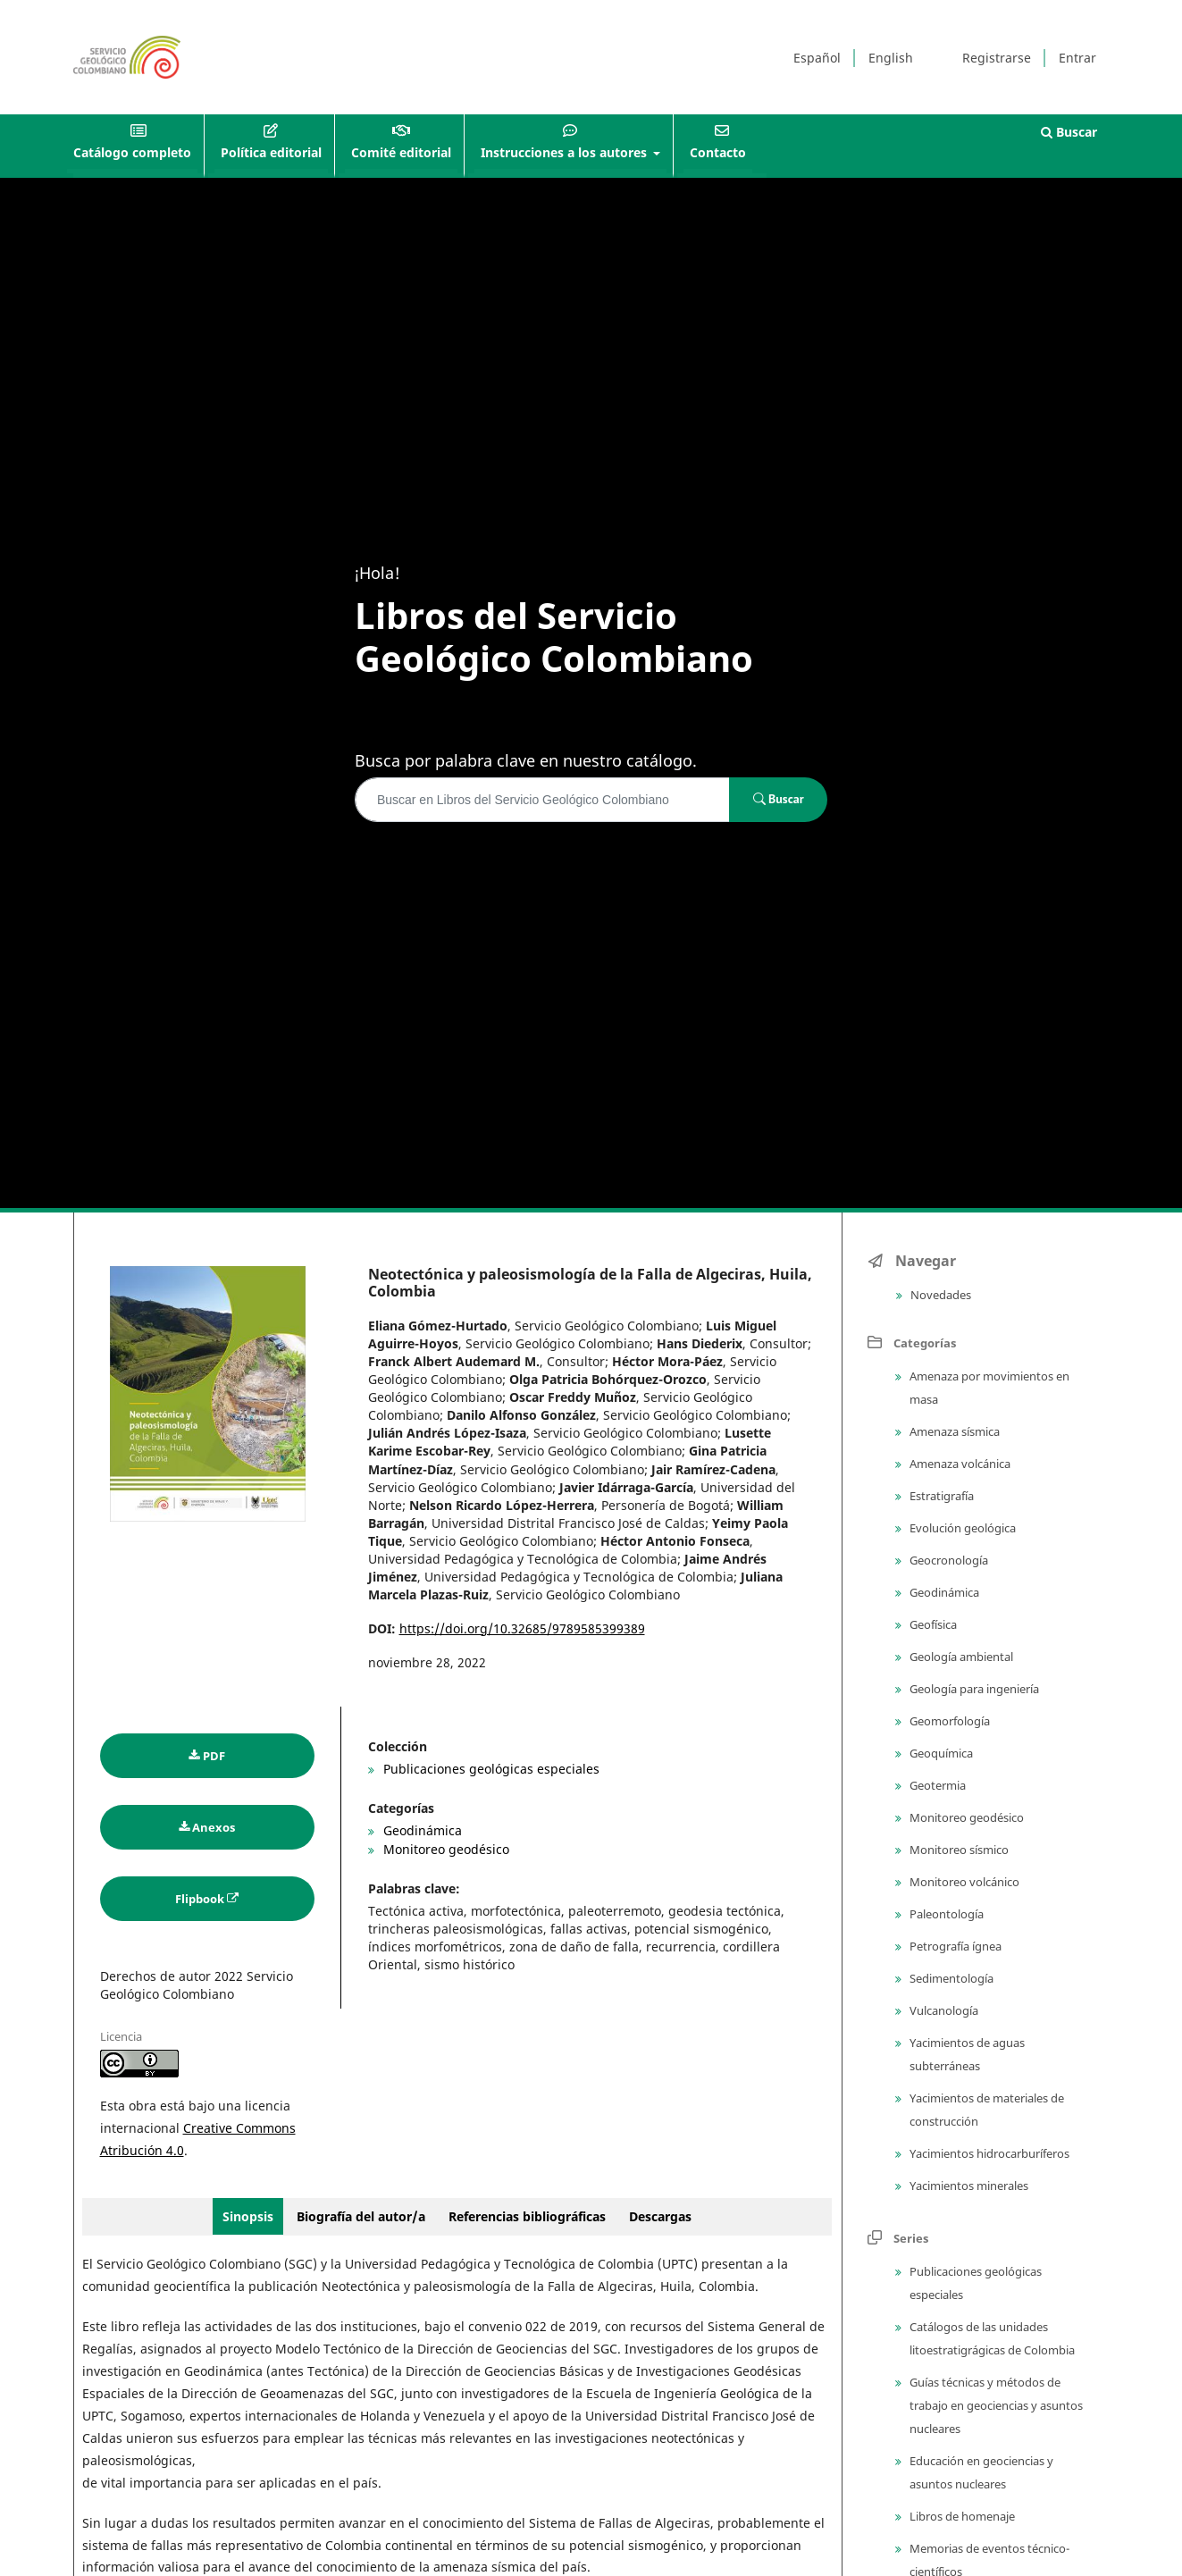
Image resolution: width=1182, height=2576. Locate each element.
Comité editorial (401, 152)
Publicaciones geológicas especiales (489, 1768)
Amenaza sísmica (953, 1431)
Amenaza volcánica (958, 1464)
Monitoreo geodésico (444, 1849)
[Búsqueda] (542, 799)
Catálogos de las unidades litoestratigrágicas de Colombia (991, 2338)
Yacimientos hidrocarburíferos (988, 2153)
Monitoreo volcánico (963, 1882)
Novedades (939, 1295)
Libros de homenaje (961, 2516)
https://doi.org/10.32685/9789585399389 (522, 1628)
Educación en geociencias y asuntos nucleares (980, 2472)
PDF (214, 1756)
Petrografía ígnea (954, 1946)
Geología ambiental (960, 1657)
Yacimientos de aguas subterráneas (966, 2054)
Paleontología (945, 1914)
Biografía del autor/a (363, 2216)
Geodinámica (421, 1830)
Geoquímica (940, 1753)
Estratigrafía (940, 1496)
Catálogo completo (132, 152)
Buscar (1069, 131)
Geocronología (947, 1560)
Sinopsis (247, 2216)
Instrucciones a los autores (565, 152)
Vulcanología (942, 2010)
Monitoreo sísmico (958, 1850)
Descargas (660, 2216)
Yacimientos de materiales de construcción (985, 2109)
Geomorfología (948, 1721)
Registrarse (996, 57)
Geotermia (936, 1785)
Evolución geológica (961, 1528)
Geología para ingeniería (973, 1689)
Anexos (213, 1827)
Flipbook (199, 1899)
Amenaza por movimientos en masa (988, 1387)
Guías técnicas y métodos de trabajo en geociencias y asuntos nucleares (995, 2405)
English (890, 57)
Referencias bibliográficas (527, 2216)
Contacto (718, 152)
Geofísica (932, 1624)
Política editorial (271, 152)
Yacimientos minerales (967, 2185)
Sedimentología (950, 1978)
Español (817, 57)
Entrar (1077, 57)
